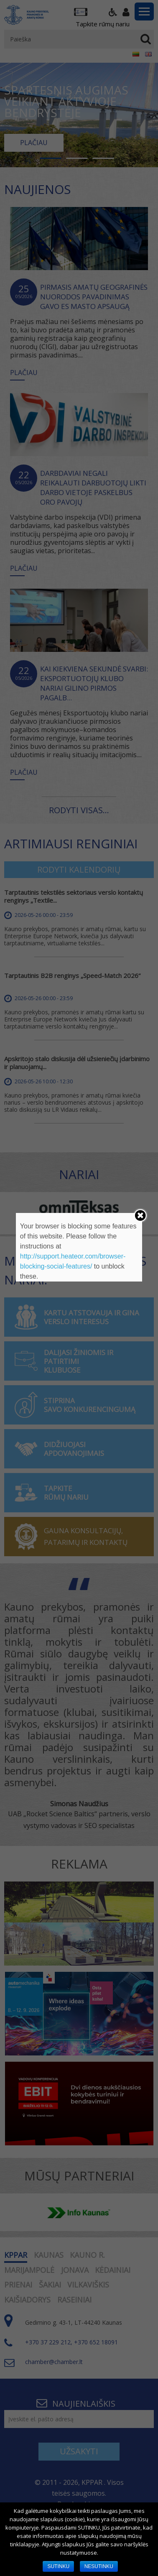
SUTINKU (58, 2566)
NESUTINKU (98, 2566)
